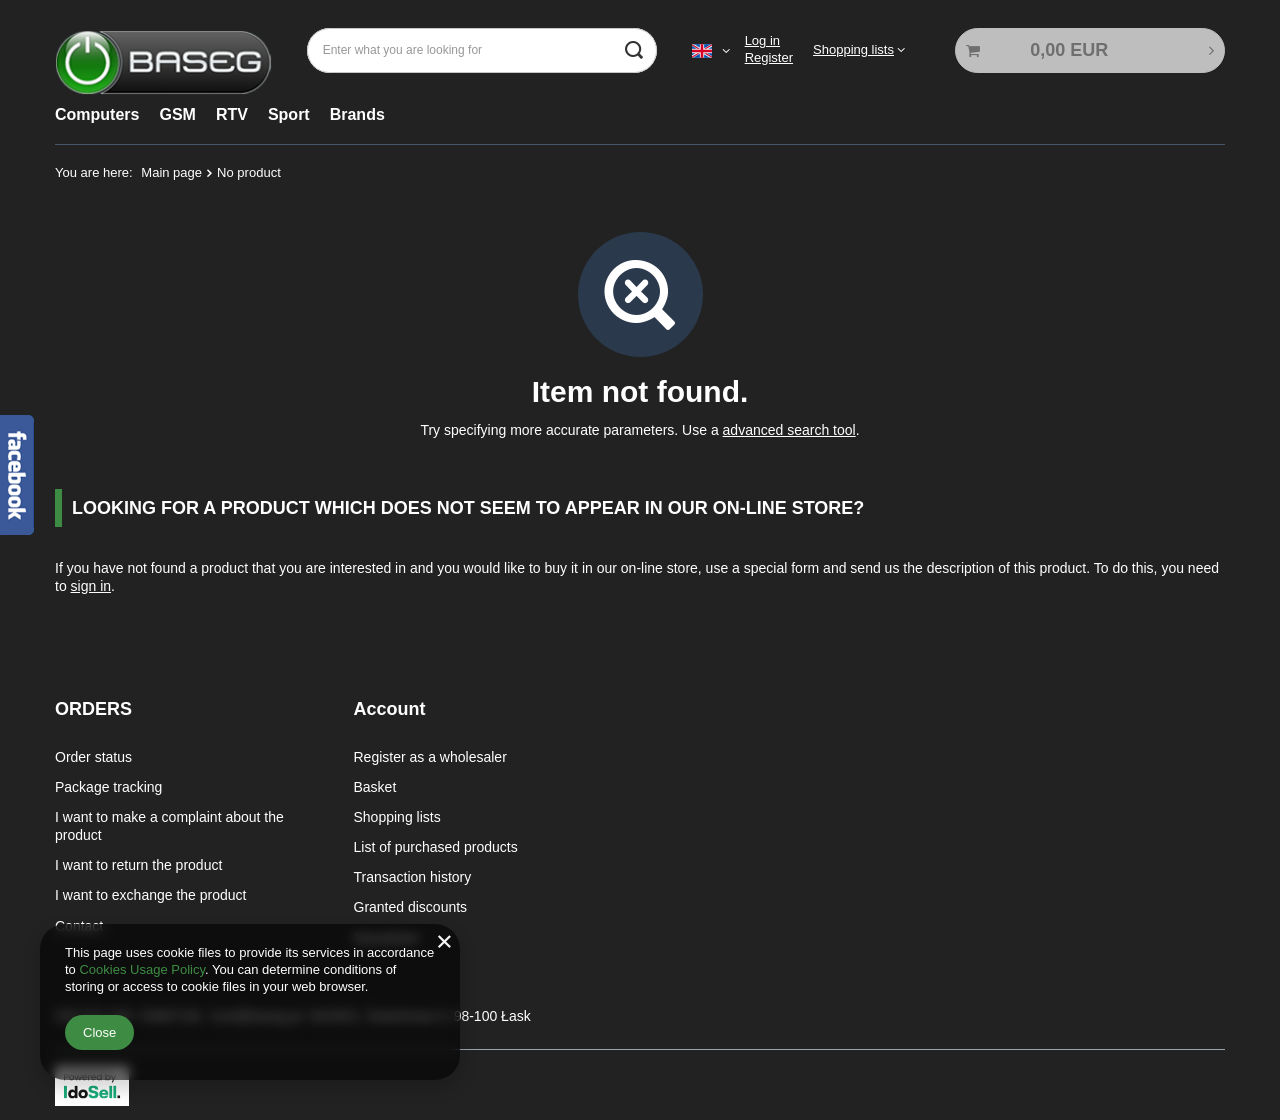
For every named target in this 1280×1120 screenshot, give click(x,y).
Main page (171, 172)
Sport (289, 114)
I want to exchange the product (150, 894)
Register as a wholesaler (430, 755)
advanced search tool (789, 430)
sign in (91, 586)
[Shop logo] (163, 50)
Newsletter (387, 936)
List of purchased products (436, 845)
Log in (762, 40)
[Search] (634, 50)
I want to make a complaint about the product (169, 824)
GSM (177, 114)
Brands (357, 114)
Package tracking (108, 785)
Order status (93, 755)
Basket (375, 785)
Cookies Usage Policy (141, 969)
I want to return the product (138, 863)
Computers (97, 114)
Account (390, 709)
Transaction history (413, 875)
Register (769, 57)
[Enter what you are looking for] (482, 50)
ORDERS (93, 709)
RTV (232, 114)
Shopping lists (853, 49)
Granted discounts (411, 906)
